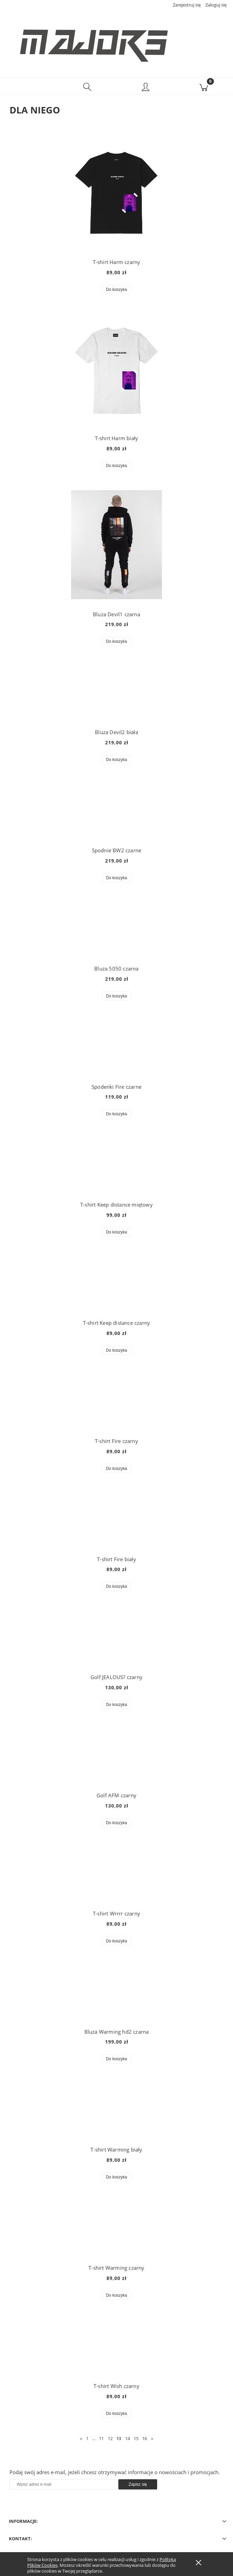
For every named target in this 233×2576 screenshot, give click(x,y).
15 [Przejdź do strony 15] (136, 2439)
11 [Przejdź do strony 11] (101, 2439)
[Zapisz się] (137, 2486)
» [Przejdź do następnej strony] (152, 2439)
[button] (29, 87)
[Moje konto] (146, 88)
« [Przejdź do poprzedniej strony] (81, 2439)
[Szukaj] (87, 87)
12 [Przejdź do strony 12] (110, 2439)
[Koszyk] (204, 87)
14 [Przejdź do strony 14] (127, 2439)
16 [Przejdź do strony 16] (144, 2439)
